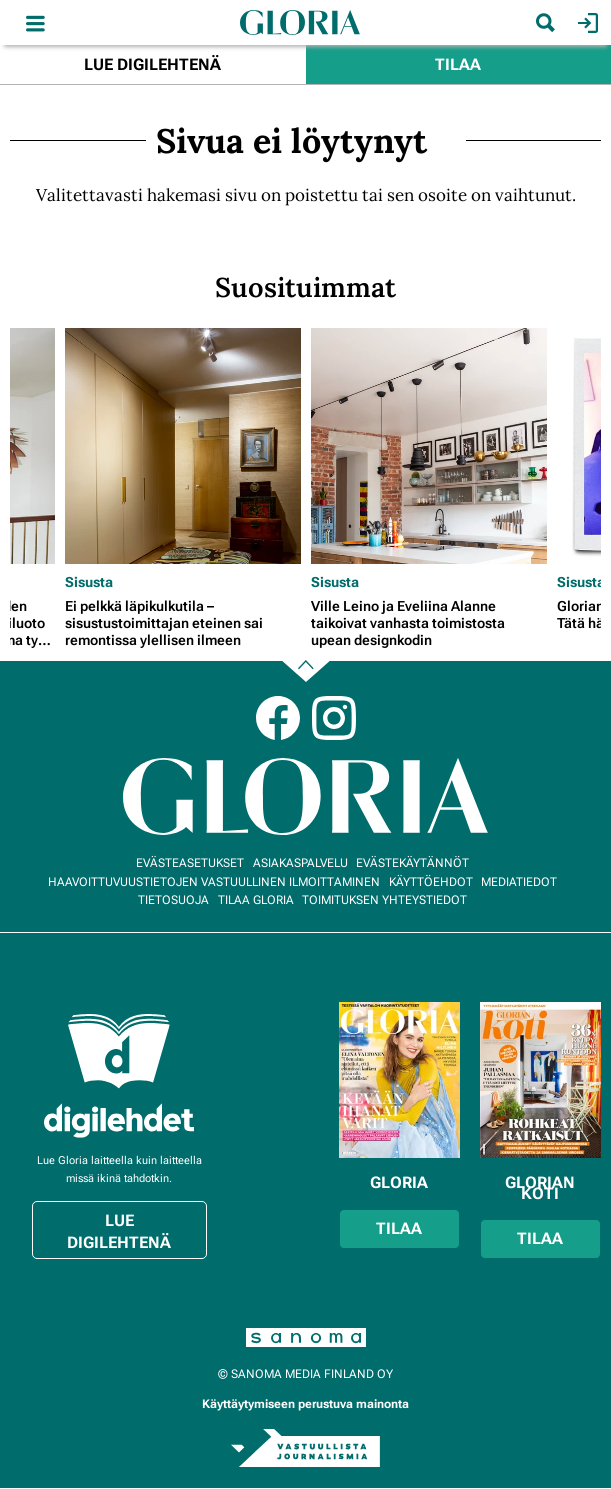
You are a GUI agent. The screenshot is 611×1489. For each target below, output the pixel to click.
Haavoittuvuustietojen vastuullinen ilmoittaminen (214, 882)
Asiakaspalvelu (300, 863)
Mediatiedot (519, 882)
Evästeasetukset (190, 863)
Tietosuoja (173, 900)
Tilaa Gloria (256, 900)
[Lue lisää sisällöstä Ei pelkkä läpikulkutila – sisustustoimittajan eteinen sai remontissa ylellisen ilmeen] (183, 446)
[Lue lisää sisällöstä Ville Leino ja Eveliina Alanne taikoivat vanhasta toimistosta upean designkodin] (429, 446)
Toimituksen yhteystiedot (384, 900)
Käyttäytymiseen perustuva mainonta (305, 1404)
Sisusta (89, 582)
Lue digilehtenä (152, 64)
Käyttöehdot (431, 882)
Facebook (278, 718)
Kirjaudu (585, 23)
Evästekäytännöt (412, 863)
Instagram (334, 718)
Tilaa (458, 64)
